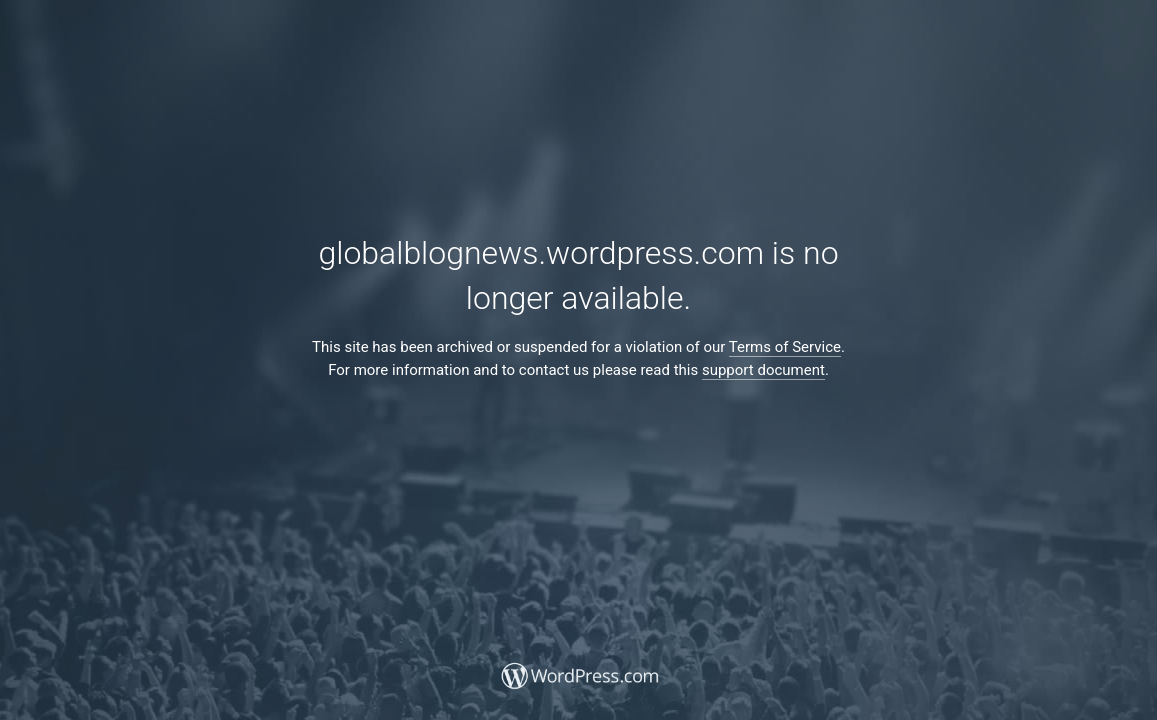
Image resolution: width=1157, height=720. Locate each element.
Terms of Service (785, 347)
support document (763, 370)
